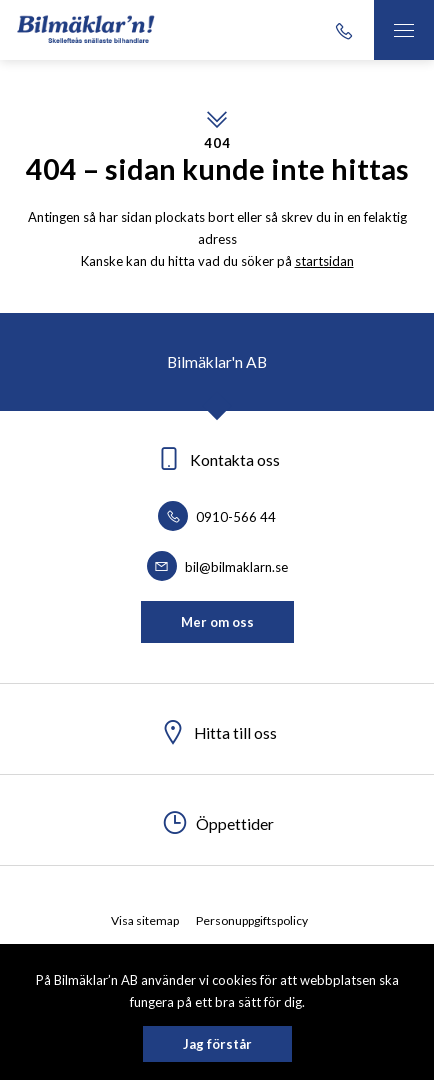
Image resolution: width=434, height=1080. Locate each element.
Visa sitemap (145, 920)
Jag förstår (217, 1044)
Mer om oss (217, 622)
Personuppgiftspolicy (252, 920)
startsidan (324, 261)
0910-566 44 (217, 517)
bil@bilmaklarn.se (217, 567)
